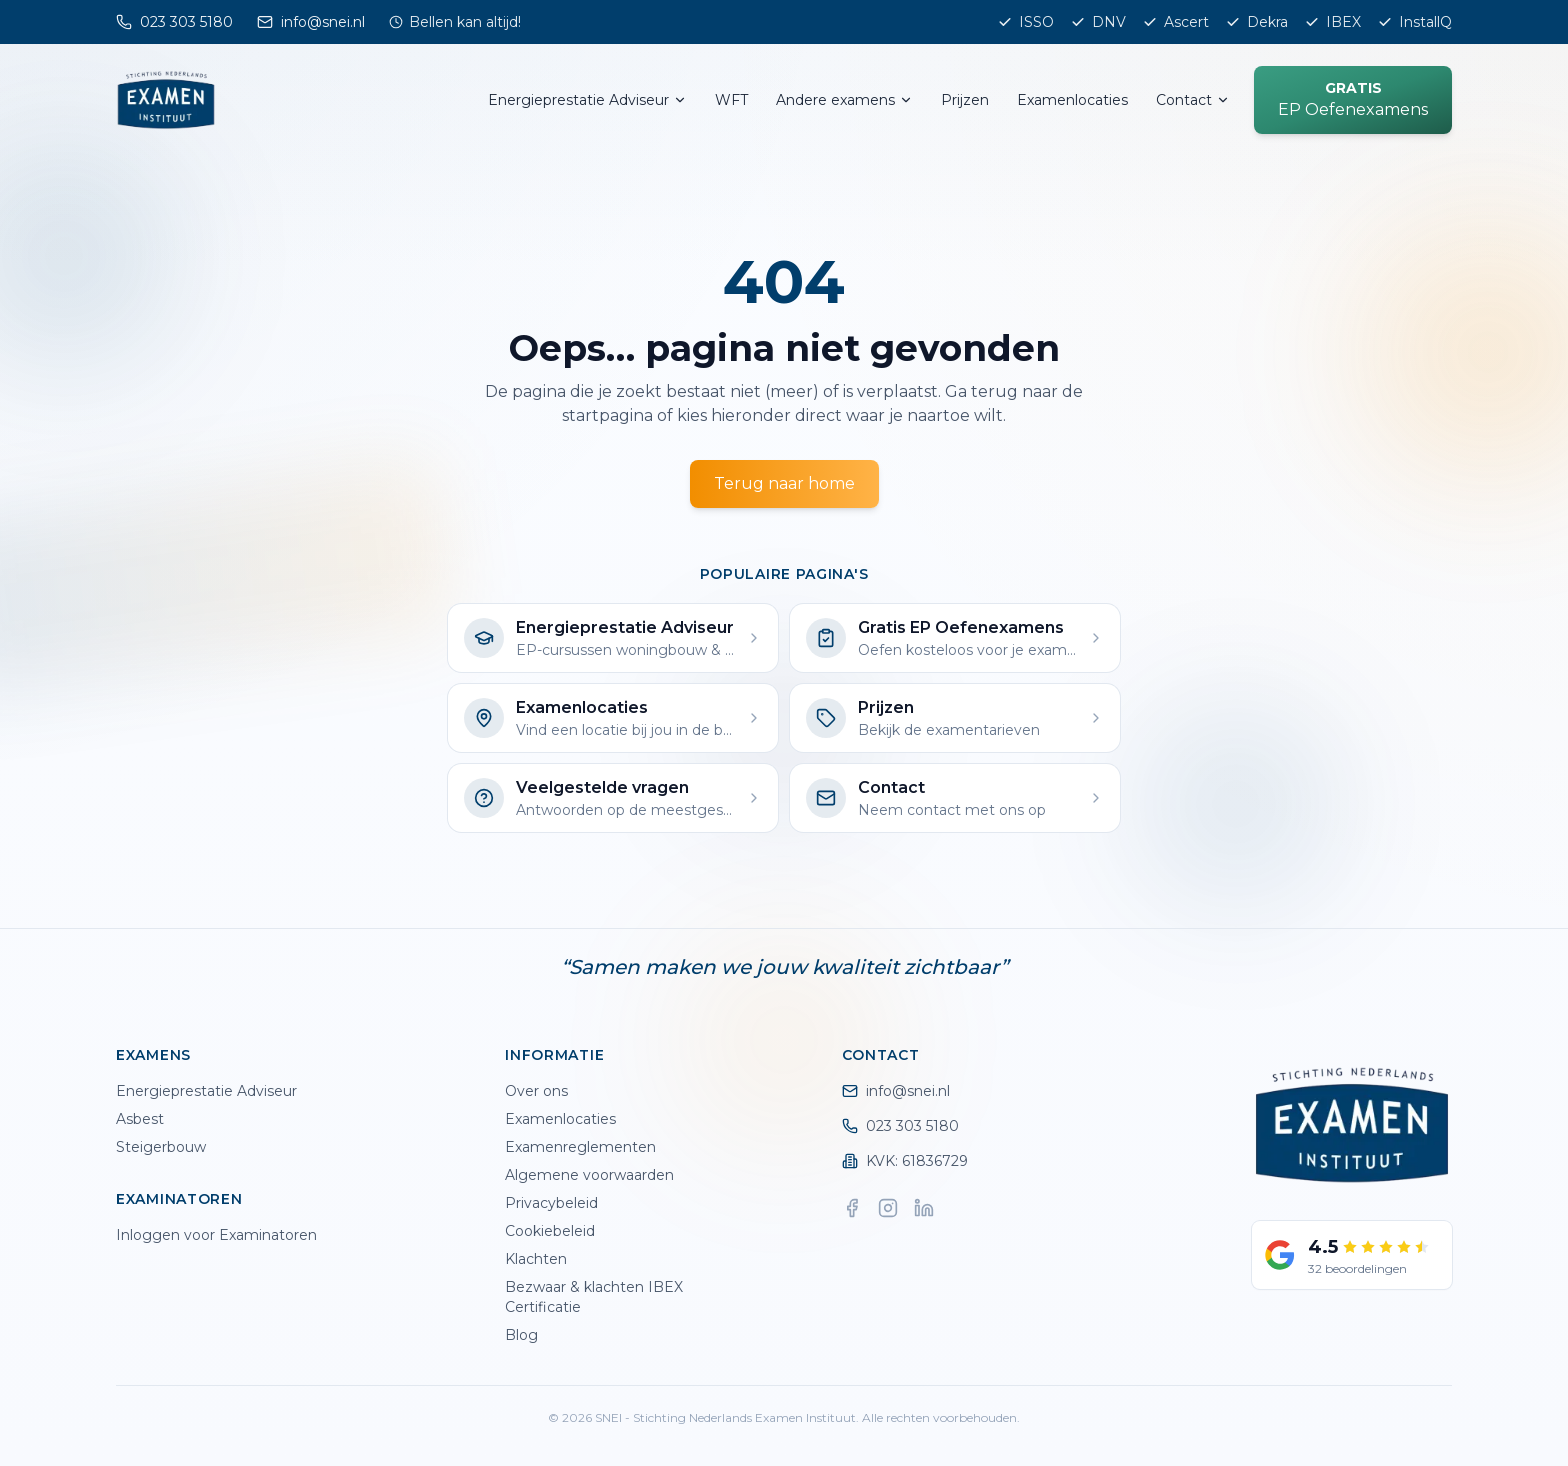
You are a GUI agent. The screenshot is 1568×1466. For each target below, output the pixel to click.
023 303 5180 (900, 1126)
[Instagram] (888, 1208)
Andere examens (844, 100)
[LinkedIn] (924, 1208)
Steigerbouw (161, 1147)
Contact (1193, 100)
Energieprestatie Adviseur (587, 100)
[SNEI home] (166, 100)
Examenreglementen (580, 1147)
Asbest (140, 1119)
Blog (521, 1335)
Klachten (536, 1259)
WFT (731, 100)
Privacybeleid (551, 1203)
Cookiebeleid (550, 1231)
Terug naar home (784, 483)
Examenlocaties (1072, 100)
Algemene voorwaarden (589, 1175)
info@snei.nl (896, 1091)
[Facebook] (852, 1208)
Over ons (536, 1091)
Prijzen (965, 100)
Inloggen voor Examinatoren (216, 1235)
